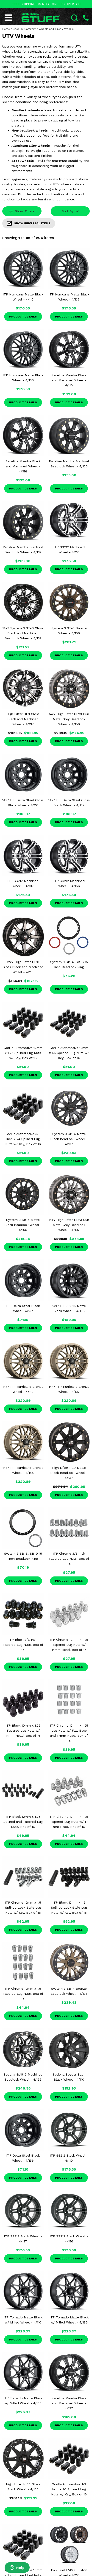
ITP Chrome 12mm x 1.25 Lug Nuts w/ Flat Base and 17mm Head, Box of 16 (69, 1733)
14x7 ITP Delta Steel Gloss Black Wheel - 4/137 (69, 802)
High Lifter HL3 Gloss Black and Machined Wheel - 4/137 (22, 719)
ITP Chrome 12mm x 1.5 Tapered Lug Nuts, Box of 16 (23, 1993)
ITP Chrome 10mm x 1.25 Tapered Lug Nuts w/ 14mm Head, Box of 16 (69, 1645)
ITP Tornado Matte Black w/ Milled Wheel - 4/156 (22, 2400)
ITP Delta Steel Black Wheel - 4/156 (23, 2158)
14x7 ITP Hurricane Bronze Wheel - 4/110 (23, 1389)
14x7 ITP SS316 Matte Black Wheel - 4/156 (69, 1308)
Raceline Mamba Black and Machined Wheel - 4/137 (68, 2403)
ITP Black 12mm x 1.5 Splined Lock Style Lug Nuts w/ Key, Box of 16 (69, 1907)
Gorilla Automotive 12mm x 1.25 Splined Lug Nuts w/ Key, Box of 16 (23, 1053)
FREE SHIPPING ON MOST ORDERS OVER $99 (46, 4)
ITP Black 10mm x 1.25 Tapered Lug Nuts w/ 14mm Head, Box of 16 (23, 1730)
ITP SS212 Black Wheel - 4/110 (69, 2158)
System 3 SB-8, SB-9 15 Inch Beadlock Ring (23, 1556)
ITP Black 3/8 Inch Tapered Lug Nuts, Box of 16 (23, 1645)
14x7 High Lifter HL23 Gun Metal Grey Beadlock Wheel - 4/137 (69, 1225)
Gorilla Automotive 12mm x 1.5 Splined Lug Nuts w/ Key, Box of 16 (69, 1053)
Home (6, 29)
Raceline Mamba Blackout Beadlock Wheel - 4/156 (69, 463)
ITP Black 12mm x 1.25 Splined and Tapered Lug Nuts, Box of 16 (23, 1822)
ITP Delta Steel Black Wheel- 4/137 (23, 1308)
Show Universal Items (28, 223)
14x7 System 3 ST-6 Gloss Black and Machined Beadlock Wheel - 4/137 (23, 633)
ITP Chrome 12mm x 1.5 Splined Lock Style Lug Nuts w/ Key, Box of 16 (23, 1907)
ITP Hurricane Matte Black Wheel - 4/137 (69, 296)
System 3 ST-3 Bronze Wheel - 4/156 (69, 630)
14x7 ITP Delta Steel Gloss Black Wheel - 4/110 (23, 802)
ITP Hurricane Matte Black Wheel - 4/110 (23, 296)
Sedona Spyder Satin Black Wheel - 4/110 (69, 2077)
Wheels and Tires (50, 29)
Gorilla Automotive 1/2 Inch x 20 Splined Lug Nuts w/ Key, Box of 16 (69, 2489)
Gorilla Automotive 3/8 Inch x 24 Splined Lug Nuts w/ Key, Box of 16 (23, 1139)
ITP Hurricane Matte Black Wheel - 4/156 (23, 377)
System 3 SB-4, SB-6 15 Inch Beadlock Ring (69, 964)
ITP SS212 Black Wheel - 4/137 (23, 2238)
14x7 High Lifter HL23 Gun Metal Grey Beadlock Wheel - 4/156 (69, 719)
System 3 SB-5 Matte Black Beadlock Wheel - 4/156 (23, 1225)
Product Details (23, 316)
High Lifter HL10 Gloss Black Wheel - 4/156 (23, 2486)
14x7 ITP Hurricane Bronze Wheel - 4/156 (23, 1470)
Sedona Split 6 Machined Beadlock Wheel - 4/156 (22, 2077)
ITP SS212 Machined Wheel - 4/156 (69, 883)
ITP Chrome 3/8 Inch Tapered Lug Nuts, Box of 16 (69, 1558)
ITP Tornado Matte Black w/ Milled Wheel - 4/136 (69, 2319)
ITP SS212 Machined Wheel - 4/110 (69, 549)
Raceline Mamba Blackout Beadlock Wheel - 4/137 (23, 549)
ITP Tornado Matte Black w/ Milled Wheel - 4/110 (22, 2319)
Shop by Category (24, 29)
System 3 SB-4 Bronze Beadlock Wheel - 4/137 (68, 1991)
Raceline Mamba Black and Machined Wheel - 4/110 (68, 380)
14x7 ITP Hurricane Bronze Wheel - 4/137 (69, 1389)
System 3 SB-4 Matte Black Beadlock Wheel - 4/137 (69, 1139)
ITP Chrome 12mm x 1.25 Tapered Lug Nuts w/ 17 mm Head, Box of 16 (69, 1822)
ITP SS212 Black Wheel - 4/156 (69, 2238)
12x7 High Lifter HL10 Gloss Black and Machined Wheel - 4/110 (23, 967)
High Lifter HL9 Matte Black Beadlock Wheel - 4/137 (69, 1473)
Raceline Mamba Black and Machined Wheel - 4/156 (23, 466)
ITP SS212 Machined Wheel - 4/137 (23, 883)
